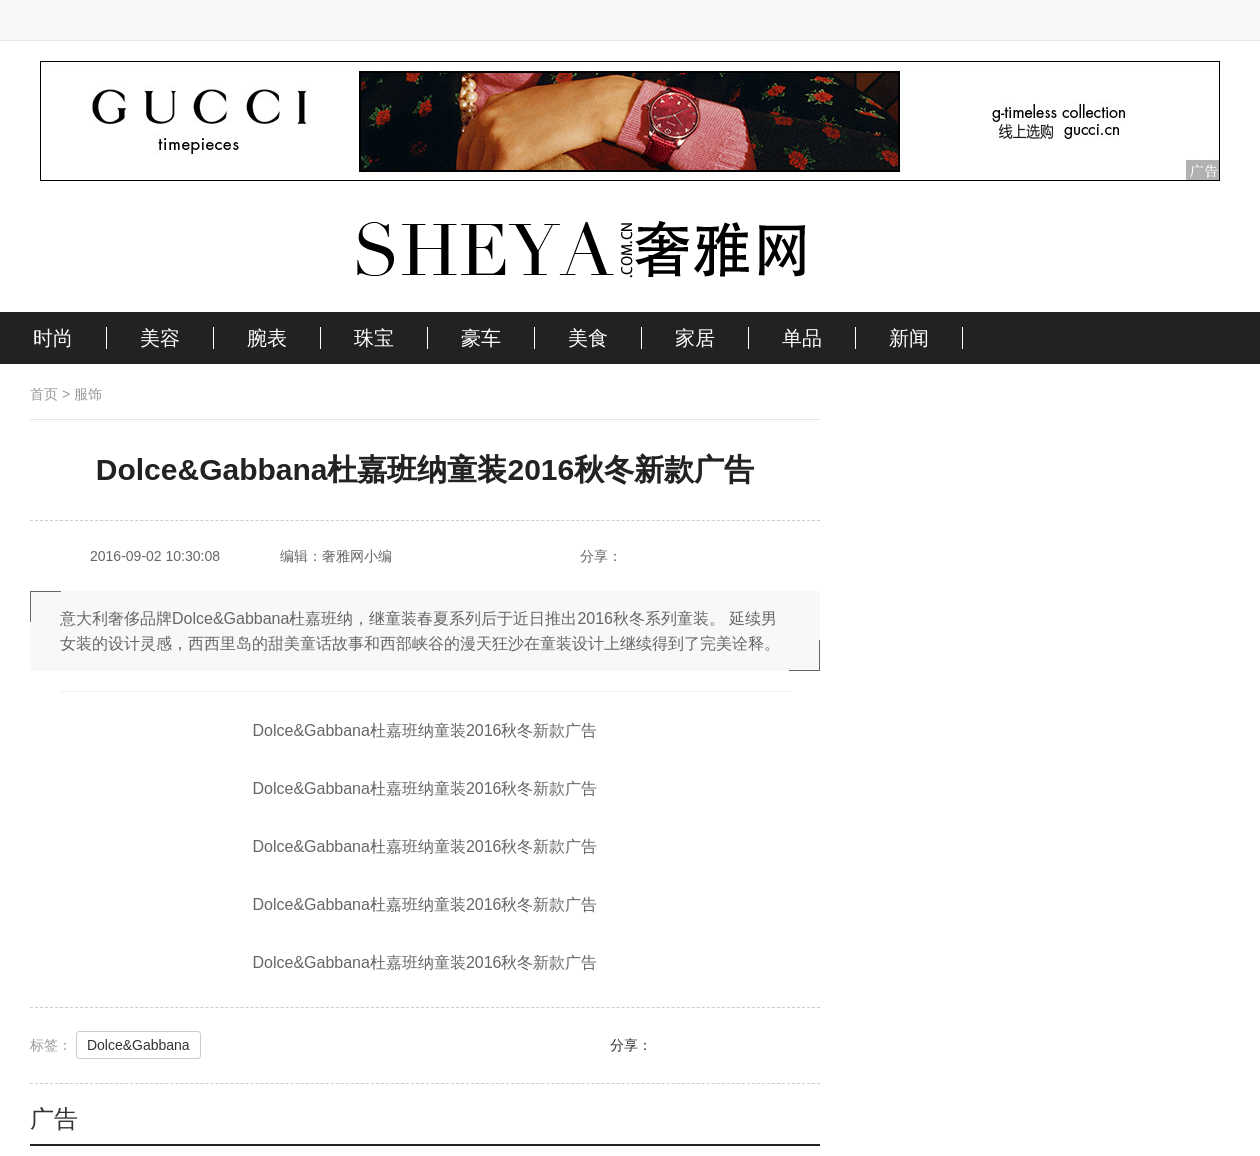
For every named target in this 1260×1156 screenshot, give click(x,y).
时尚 (53, 338)
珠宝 (374, 338)
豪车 (481, 338)
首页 (44, 394)
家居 (695, 338)
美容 (160, 338)
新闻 (909, 338)
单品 (802, 338)
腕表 (267, 338)
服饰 (88, 394)
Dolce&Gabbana (138, 1045)
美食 (588, 338)
